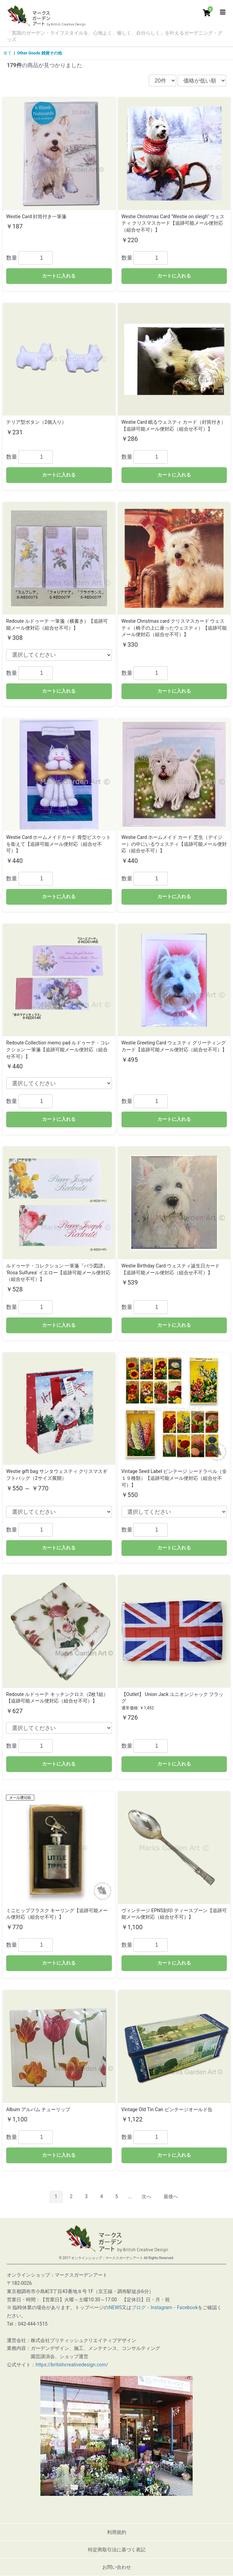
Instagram (161, 2307)
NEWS (115, 2307)
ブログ (138, 2307)
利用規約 (116, 2532)
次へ (146, 2196)
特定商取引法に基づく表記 (116, 2549)
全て (7, 53)
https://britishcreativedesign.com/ (72, 2364)
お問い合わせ (116, 2567)
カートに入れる (59, 275)
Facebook (187, 2307)
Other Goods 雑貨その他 (39, 53)
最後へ (171, 2196)
